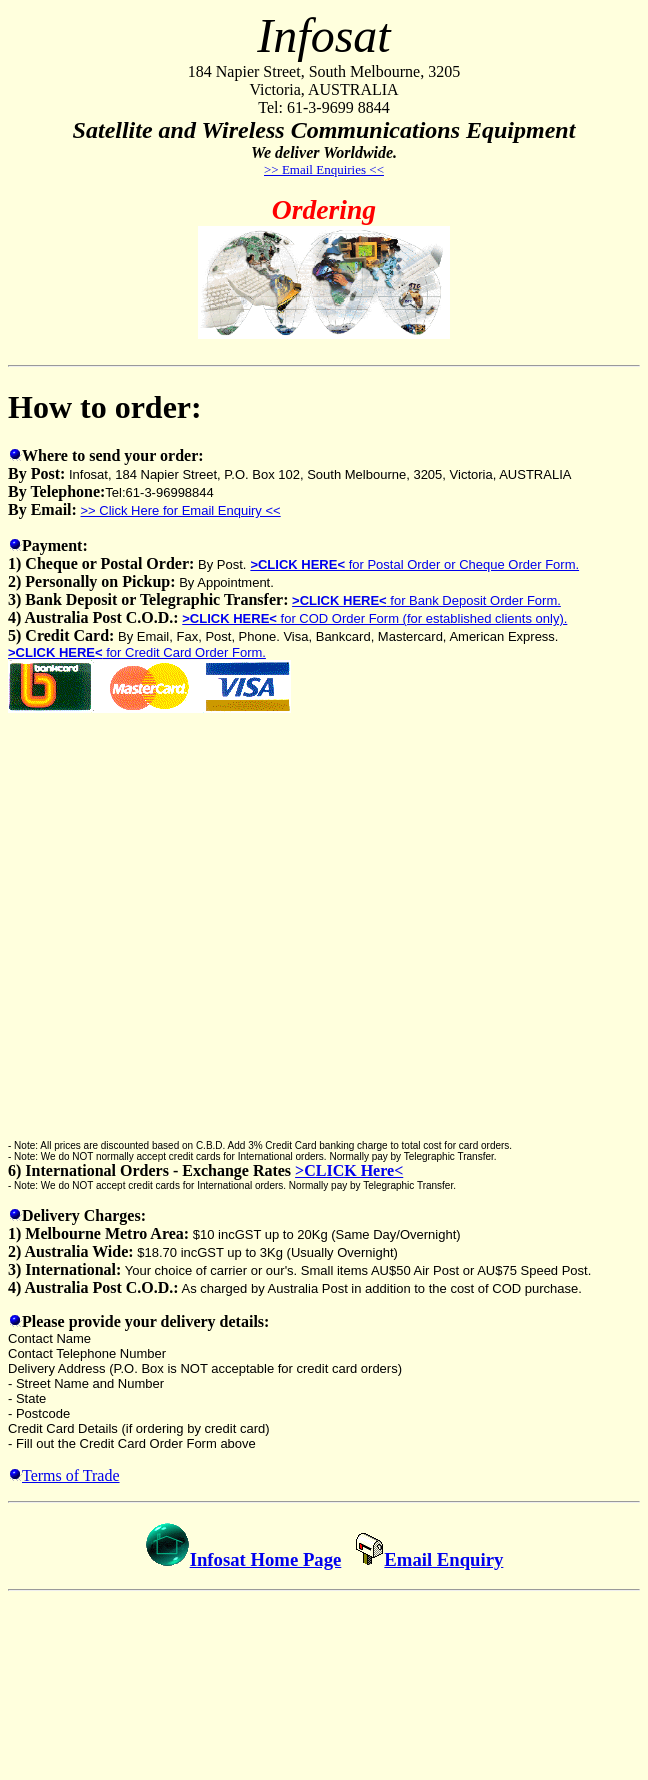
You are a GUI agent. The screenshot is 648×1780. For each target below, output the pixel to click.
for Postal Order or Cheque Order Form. (414, 564)
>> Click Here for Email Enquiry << (181, 510)
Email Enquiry (429, 1559)
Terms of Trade (71, 1475)
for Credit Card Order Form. (137, 652)
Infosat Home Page (266, 1559)
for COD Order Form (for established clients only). (374, 618)
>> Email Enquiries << (324, 169)
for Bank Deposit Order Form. (426, 600)
